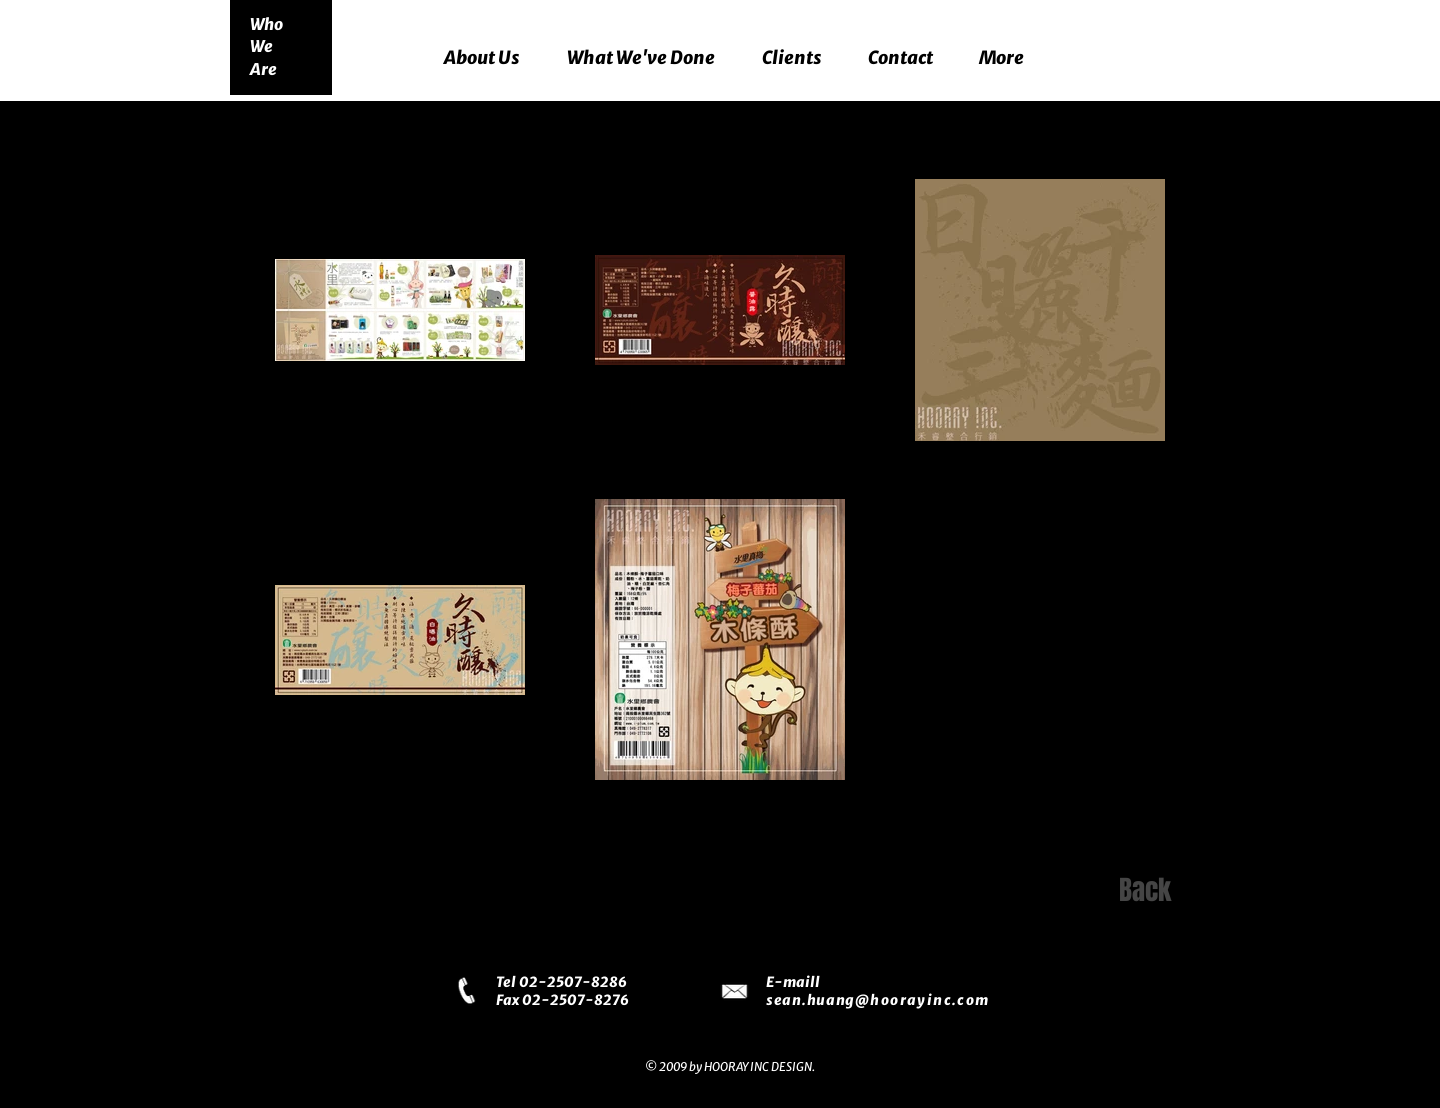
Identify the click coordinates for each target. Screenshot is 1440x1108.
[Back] (1145, 891)
